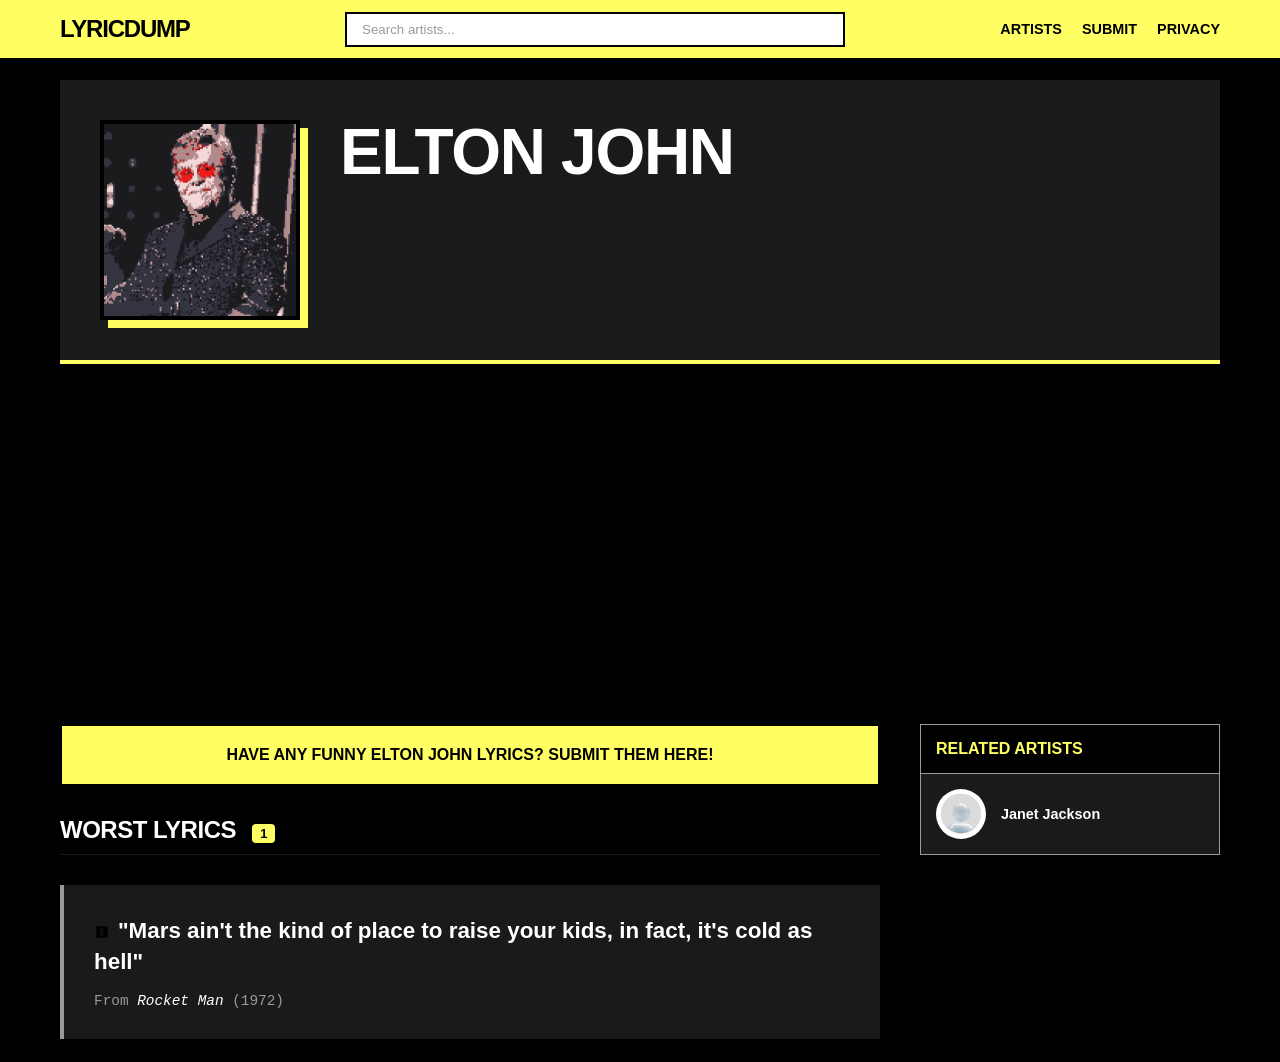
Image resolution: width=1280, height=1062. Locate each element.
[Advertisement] (640, 544)
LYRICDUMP (125, 28)
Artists (1031, 29)
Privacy (1188, 29)
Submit (1109, 29)
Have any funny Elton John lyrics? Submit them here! (469, 754)
